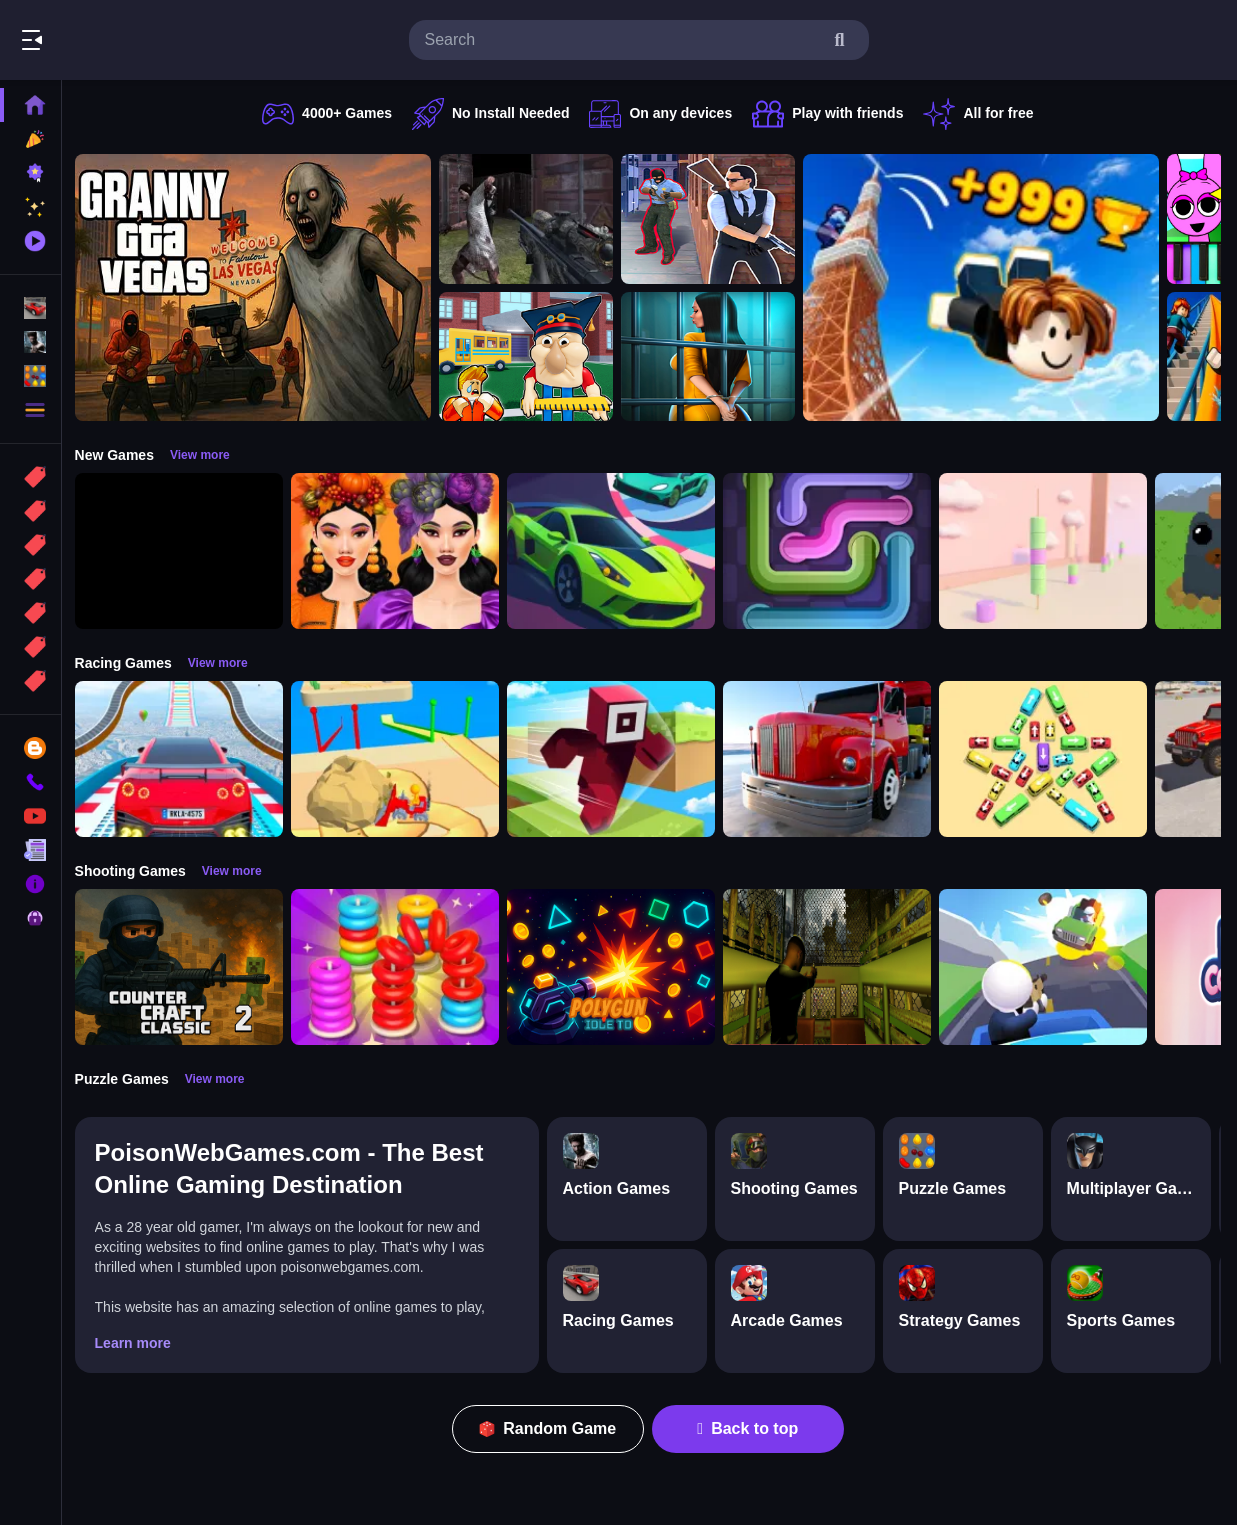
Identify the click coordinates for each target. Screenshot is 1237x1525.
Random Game (550, 1428)
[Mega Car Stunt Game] (184, 759)
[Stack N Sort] (400, 967)
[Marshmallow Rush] (1048, 551)
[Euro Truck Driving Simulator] (832, 759)
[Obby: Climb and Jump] (986, 287)
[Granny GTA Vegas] (258, 287)
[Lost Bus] (832, 967)
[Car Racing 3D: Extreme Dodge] (616, 551)
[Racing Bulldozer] (400, 759)
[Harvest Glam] (400, 551)
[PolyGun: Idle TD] (616, 967)
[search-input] (623, 40)
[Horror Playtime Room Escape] (713, 357)
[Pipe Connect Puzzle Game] (832, 551)
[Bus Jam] (1048, 759)
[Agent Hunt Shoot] (713, 219)
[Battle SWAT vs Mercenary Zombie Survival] (531, 219)
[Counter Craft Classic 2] (184, 967)
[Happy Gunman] (1048, 967)
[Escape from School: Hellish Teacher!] (531, 357)
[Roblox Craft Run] (616, 759)
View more (205, 455)
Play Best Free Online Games (128, 40)
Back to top (750, 1428)
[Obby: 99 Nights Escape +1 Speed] (184, 551)
